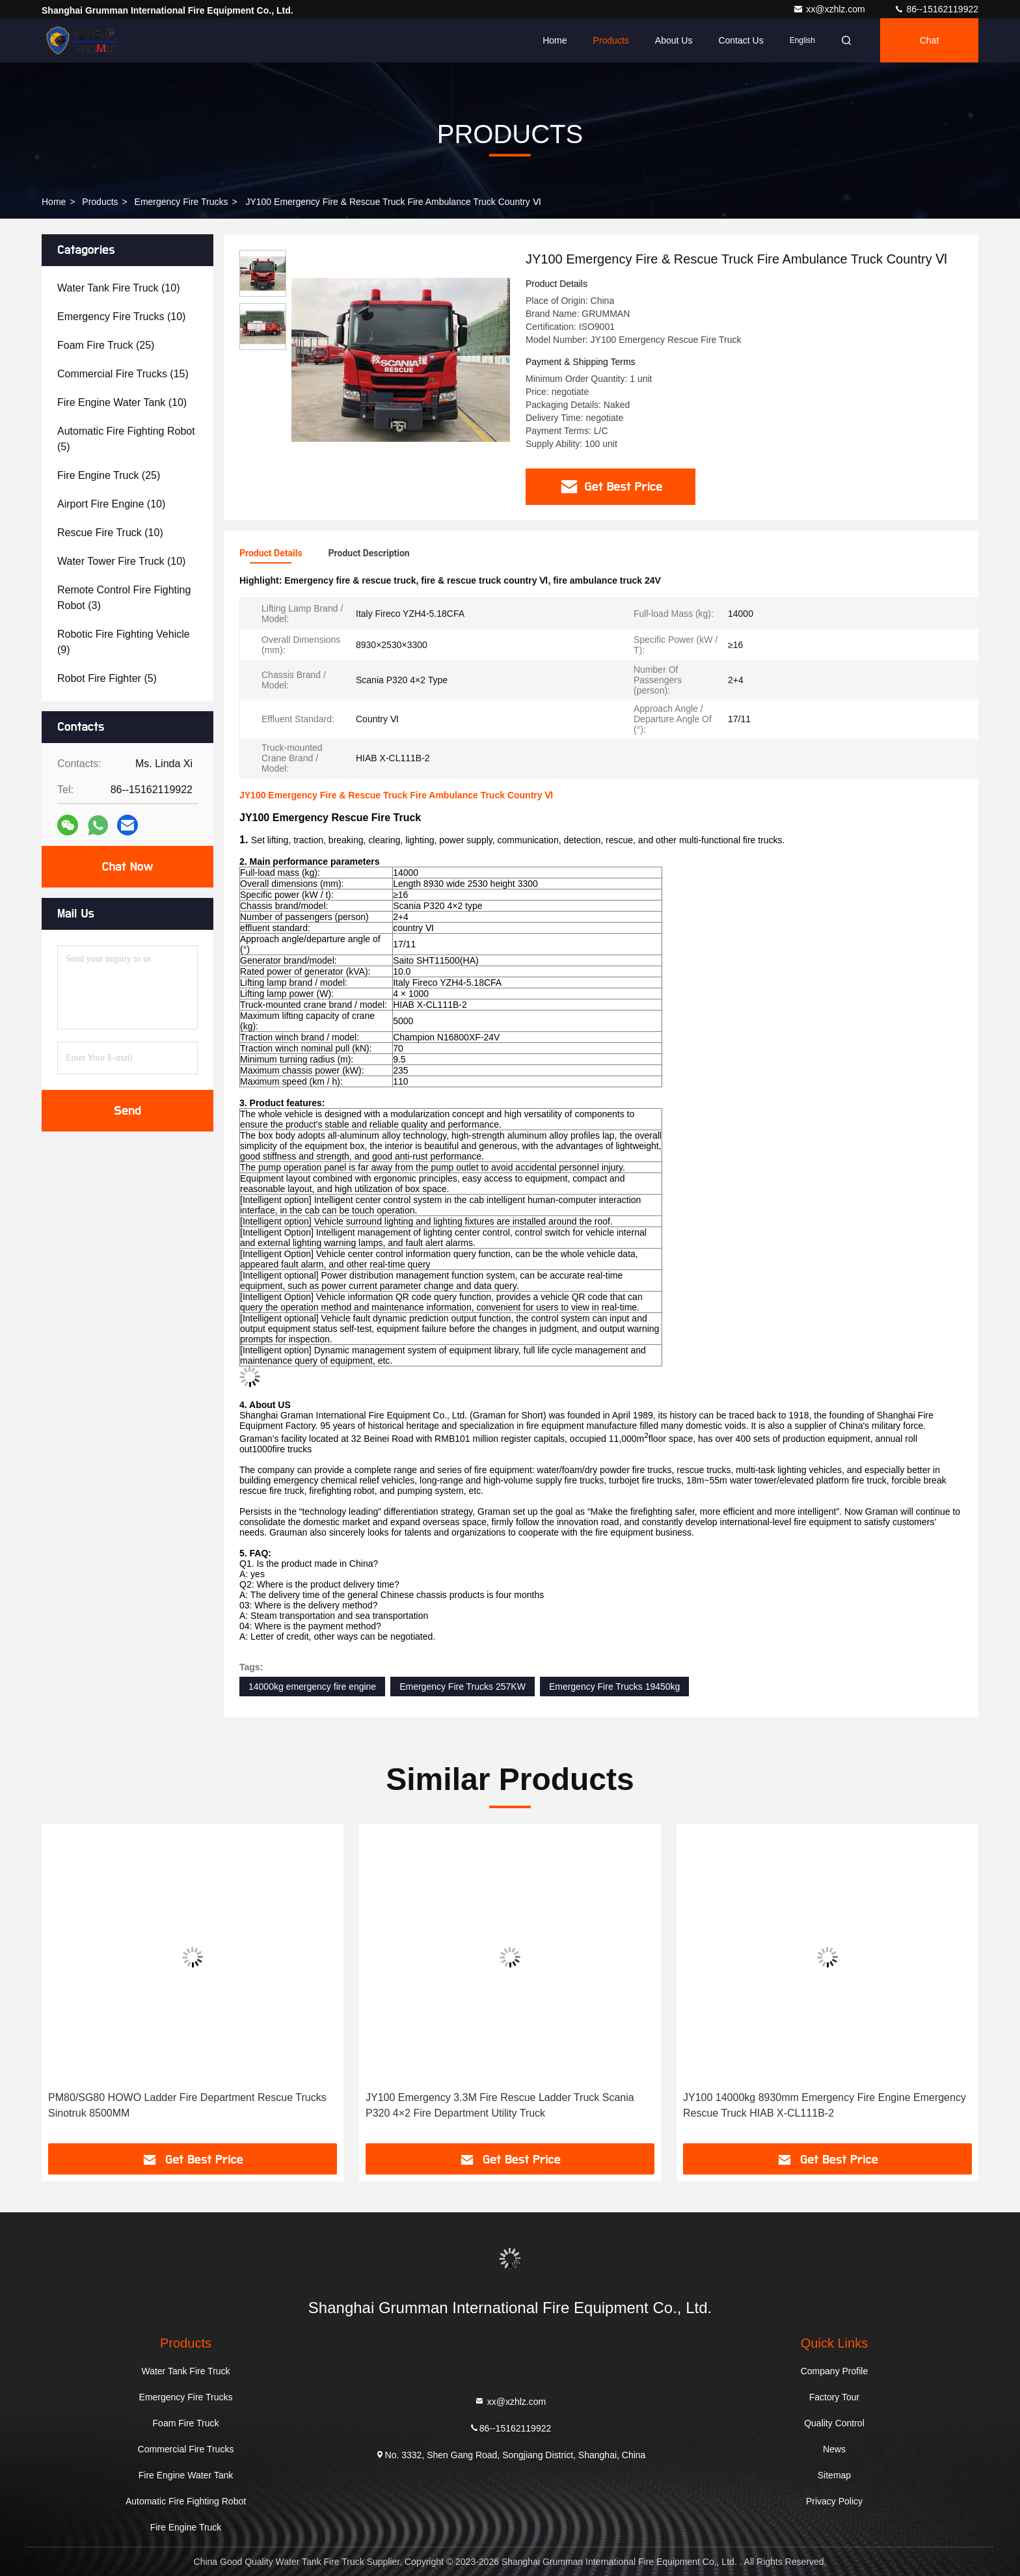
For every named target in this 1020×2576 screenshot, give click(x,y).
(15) (123, 373)
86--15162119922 (936, 9)
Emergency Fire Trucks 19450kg (614, 1686)
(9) (123, 642)
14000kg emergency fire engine (312, 1686)
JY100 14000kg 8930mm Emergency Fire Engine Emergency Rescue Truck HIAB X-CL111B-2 (824, 2105)
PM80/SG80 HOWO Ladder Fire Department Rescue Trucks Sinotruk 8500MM (187, 2105)
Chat (929, 40)
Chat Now (127, 866)
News (834, 2449)
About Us (674, 40)
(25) (105, 345)
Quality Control (834, 2423)
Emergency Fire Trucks (181, 202)
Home (555, 40)
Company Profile (834, 2371)
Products (611, 40)
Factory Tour (834, 2397)
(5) (126, 439)
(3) (124, 597)
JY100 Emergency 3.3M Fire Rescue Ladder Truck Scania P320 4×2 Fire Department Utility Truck (500, 2105)
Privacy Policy (834, 2501)
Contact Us (740, 40)
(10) (118, 287)
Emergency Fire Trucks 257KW (462, 1686)
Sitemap (834, 2475)
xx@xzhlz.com (830, 9)
